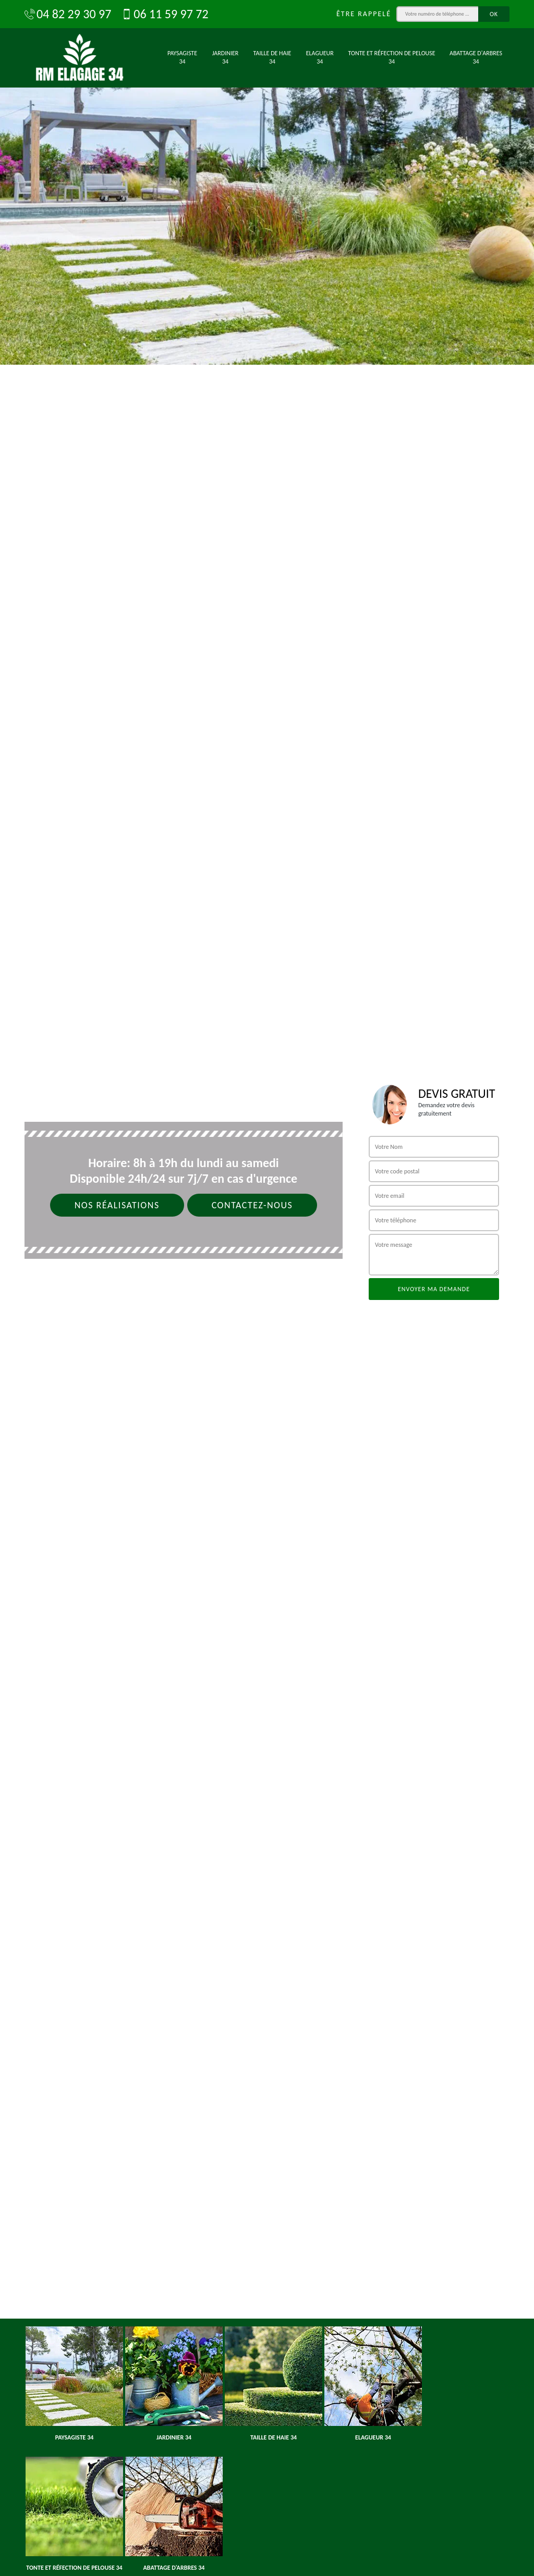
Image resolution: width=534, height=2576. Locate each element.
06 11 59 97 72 (165, 14)
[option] (267, 182)
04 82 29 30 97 (68, 14)
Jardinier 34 (225, 57)
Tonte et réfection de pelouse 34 (391, 57)
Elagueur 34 (320, 57)
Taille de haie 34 (272, 57)
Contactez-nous (252, 1205)
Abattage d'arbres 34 (476, 57)
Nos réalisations (117, 1205)
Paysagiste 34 (182, 57)
